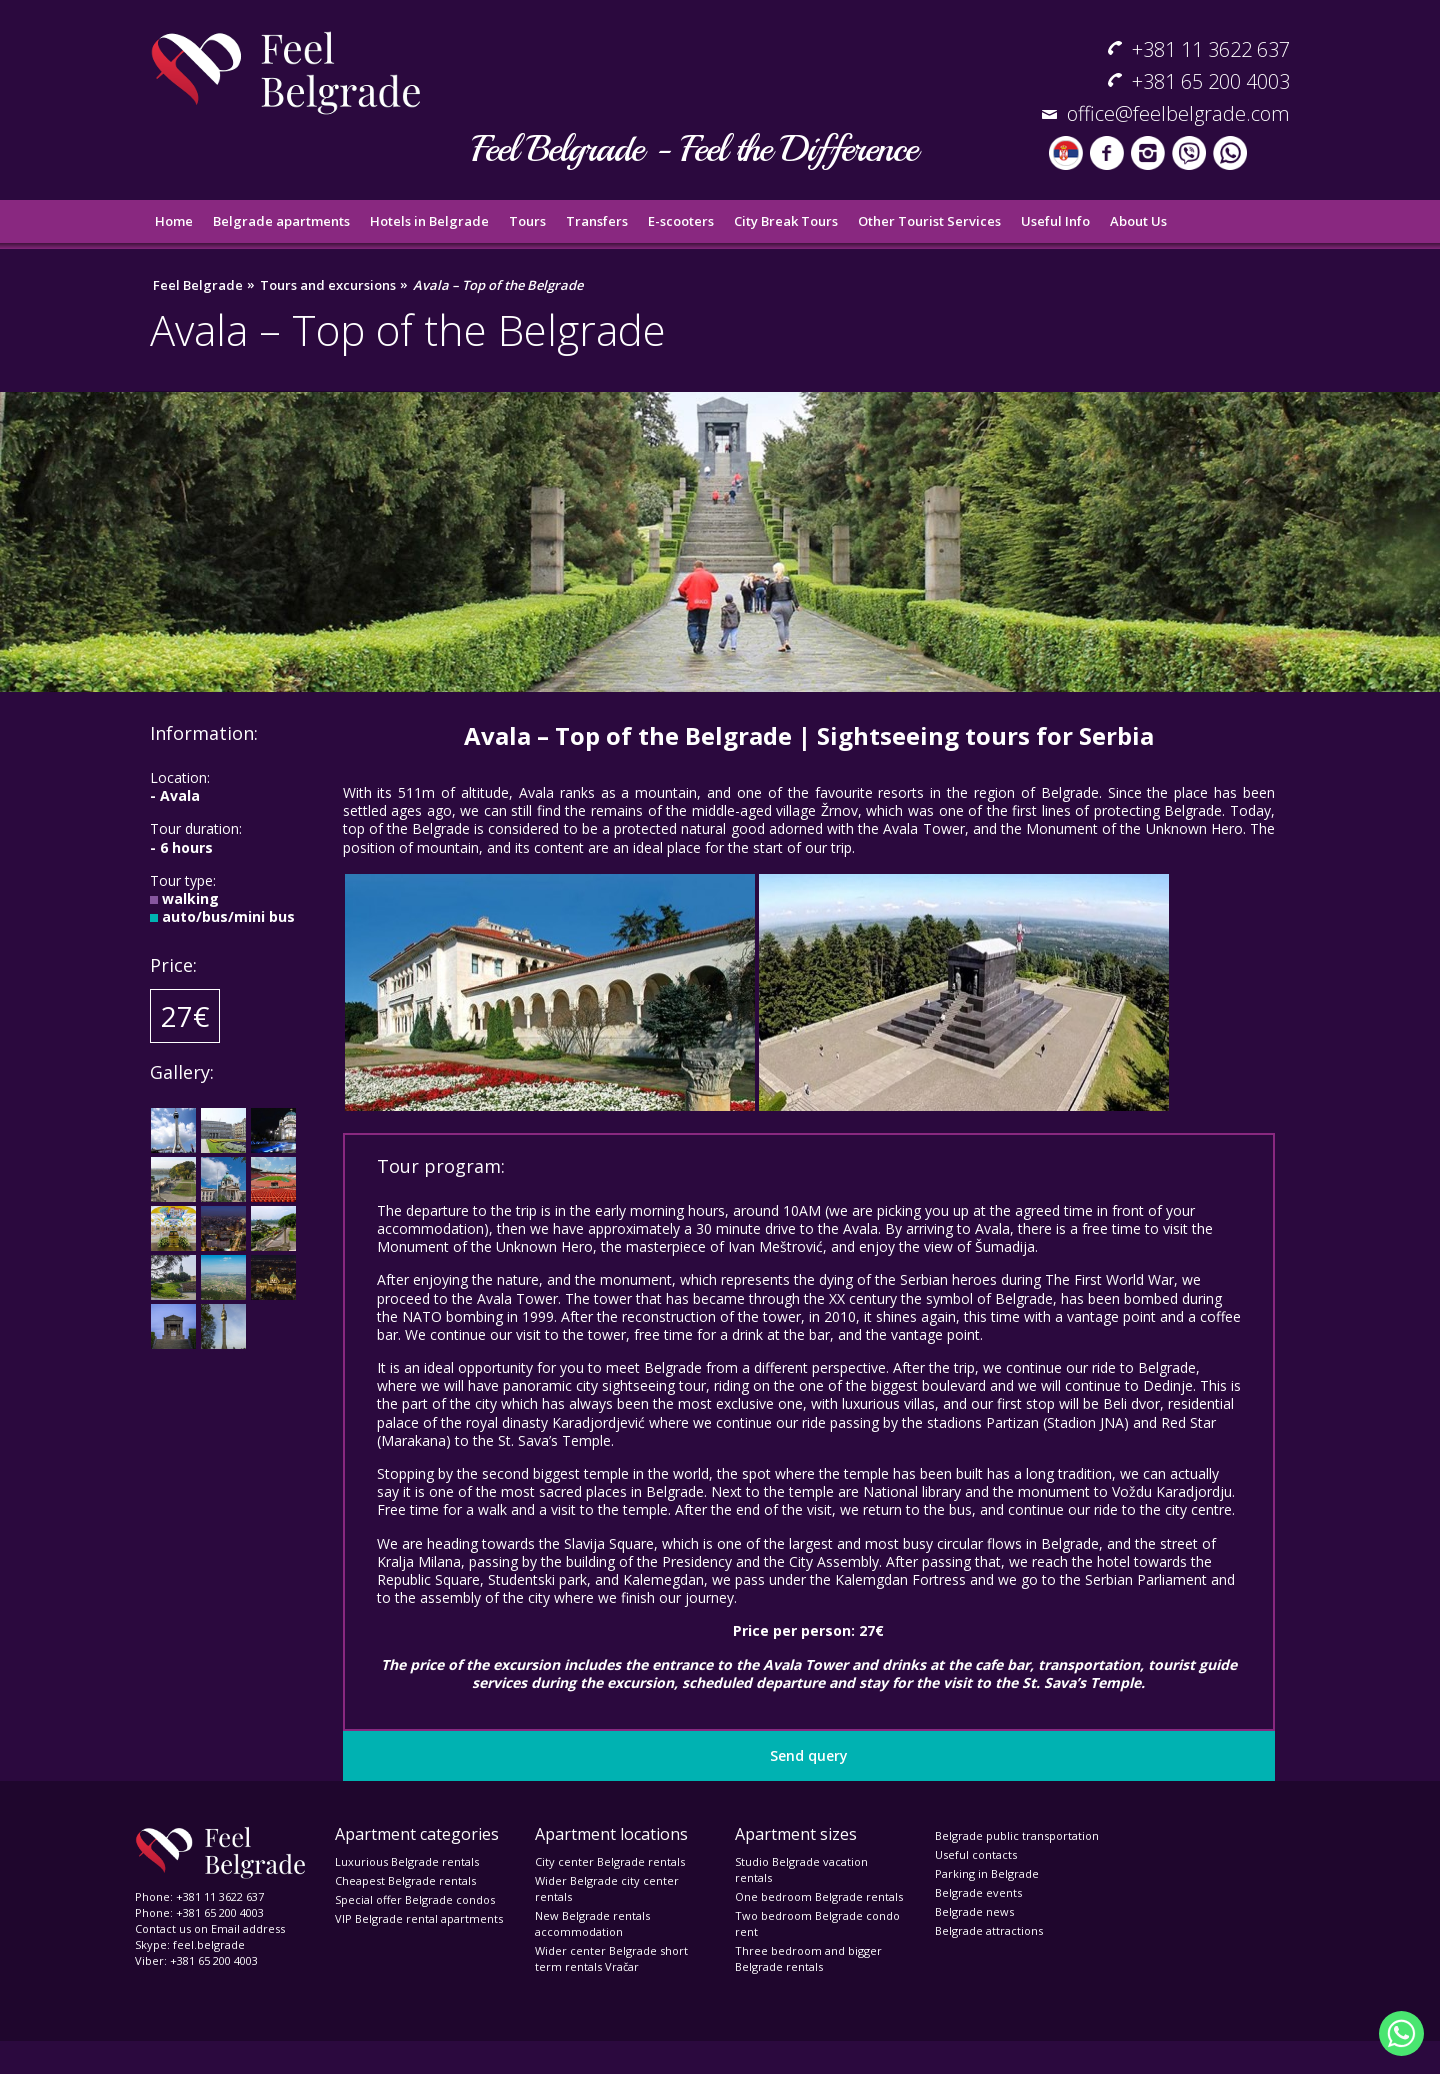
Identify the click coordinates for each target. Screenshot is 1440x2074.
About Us (1138, 221)
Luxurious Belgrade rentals (407, 1861)
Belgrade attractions (989, 1930)
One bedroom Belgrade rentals (819, 1896)
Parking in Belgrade (987, 1873)
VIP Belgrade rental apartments (419, 1918)
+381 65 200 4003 (1211, 81)
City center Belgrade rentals (610, 1861)
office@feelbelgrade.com (1178, 113)
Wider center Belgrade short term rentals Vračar (611, 1958)
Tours (527, 221)
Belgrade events (978, 1892)
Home (174, 221)
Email (225, 1928)
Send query (809, 1755)
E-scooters (681, 221)
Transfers (597, 221)
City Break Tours (786, 221)
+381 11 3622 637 (1211, 49)
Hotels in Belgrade (429, 221)
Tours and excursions (328, 285)
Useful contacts (976, 1854)
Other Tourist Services (929, 221)
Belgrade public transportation (1017, 1835)
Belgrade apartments (281, 221)
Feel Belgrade (198, 285)
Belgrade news (974, 1911)
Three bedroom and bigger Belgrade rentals (808, 1958)
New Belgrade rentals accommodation (592, 1923)
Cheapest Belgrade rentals (405, 1880)
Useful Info (1055, 221)
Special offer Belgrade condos (415, 1899)
